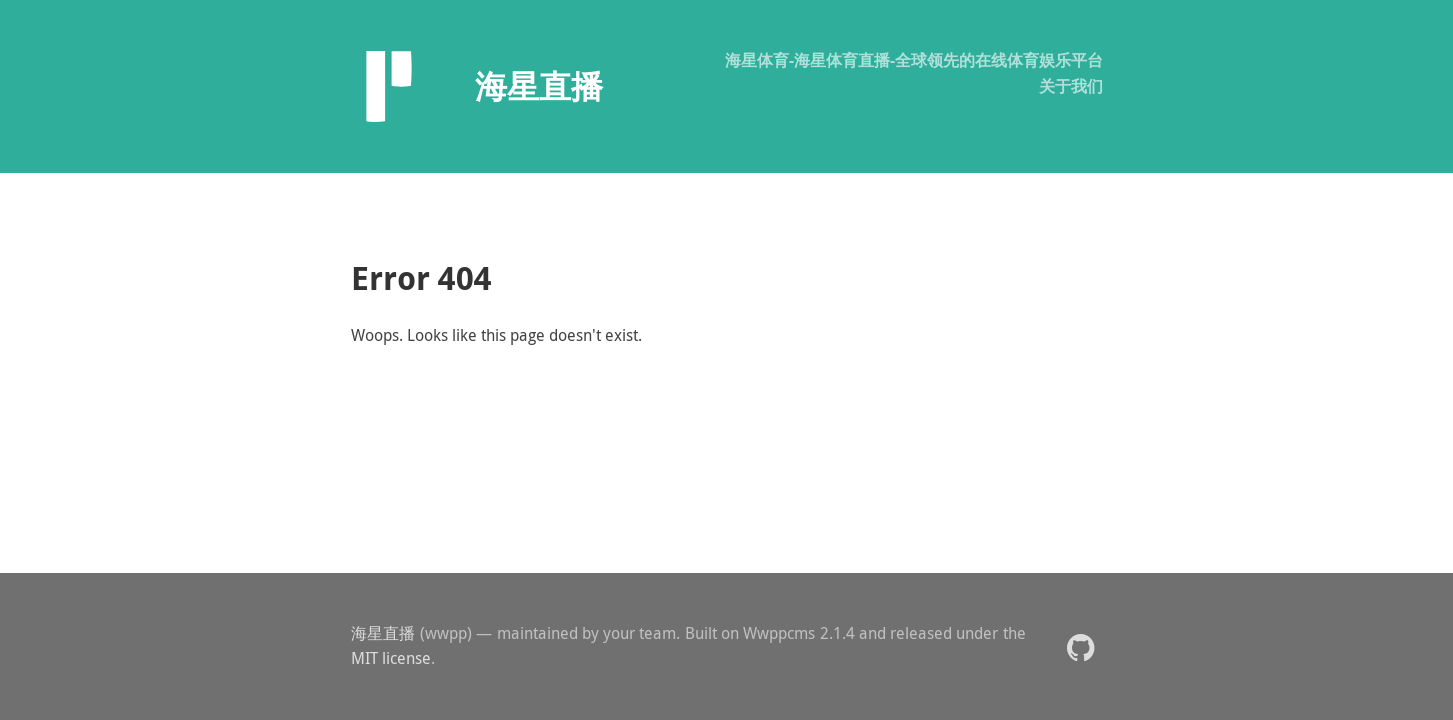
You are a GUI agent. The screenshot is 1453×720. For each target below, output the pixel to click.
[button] (1080, 646)
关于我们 (1071, 86)
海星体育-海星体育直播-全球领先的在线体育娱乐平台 (914, 60)
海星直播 (383, 633)
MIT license (391, 658)
